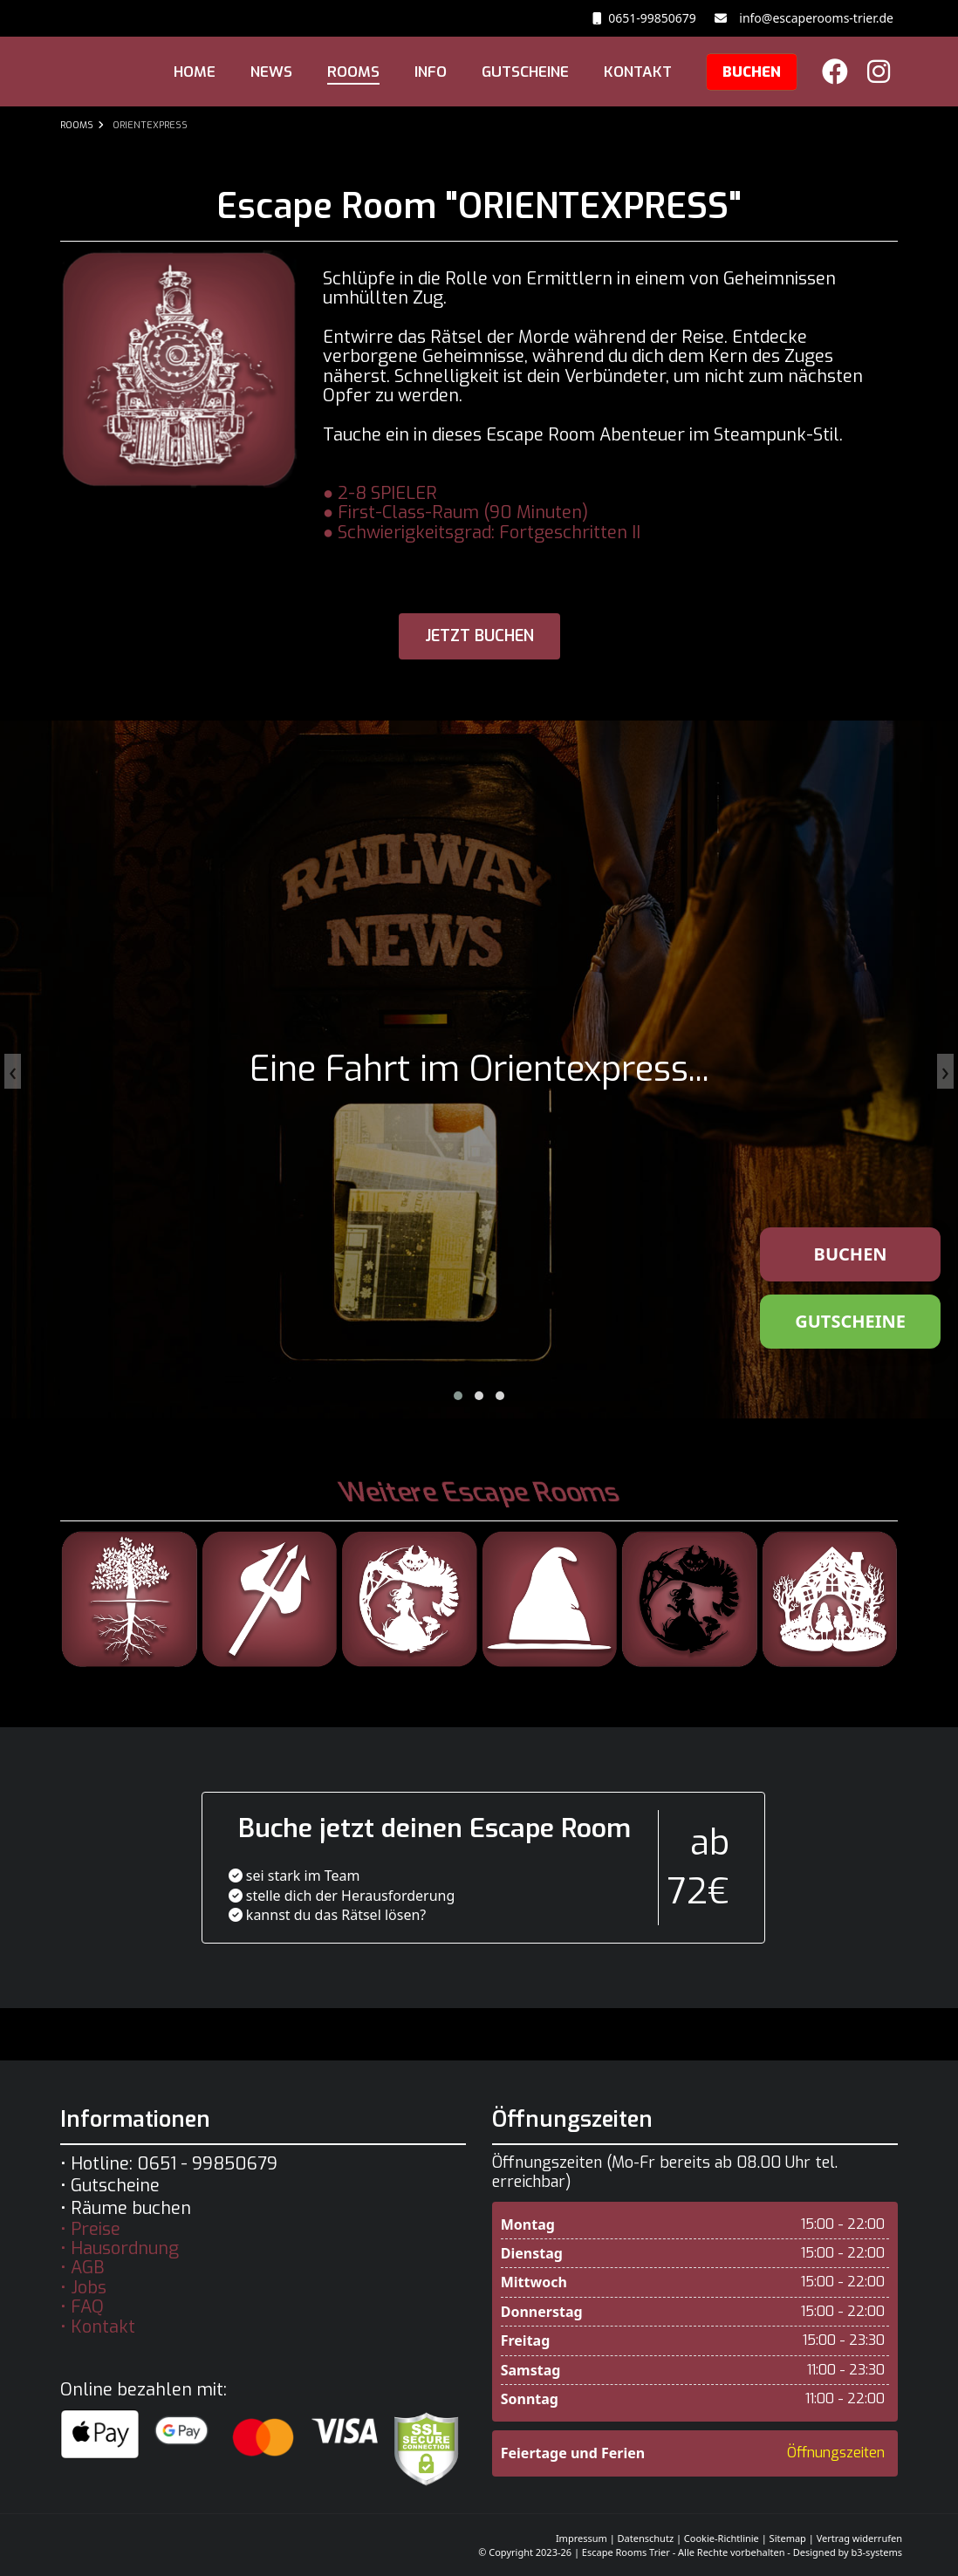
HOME (195, 72)
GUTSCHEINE (525, 72)
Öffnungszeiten (836, 2452)
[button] (458, 1396)
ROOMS (353, 72)
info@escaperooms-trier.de (813, 18)
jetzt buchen (479, 635)
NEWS (271, 72)
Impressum (581, 2538)
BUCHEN (751, 72)
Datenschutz (646, 2538)
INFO (430, 72)
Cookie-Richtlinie (721, 2538)
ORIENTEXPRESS (150, 125)
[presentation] (12, 1071)
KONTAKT (638, 72)
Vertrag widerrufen (859, 2538)
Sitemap (788, 2538)
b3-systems (877, 2552)
